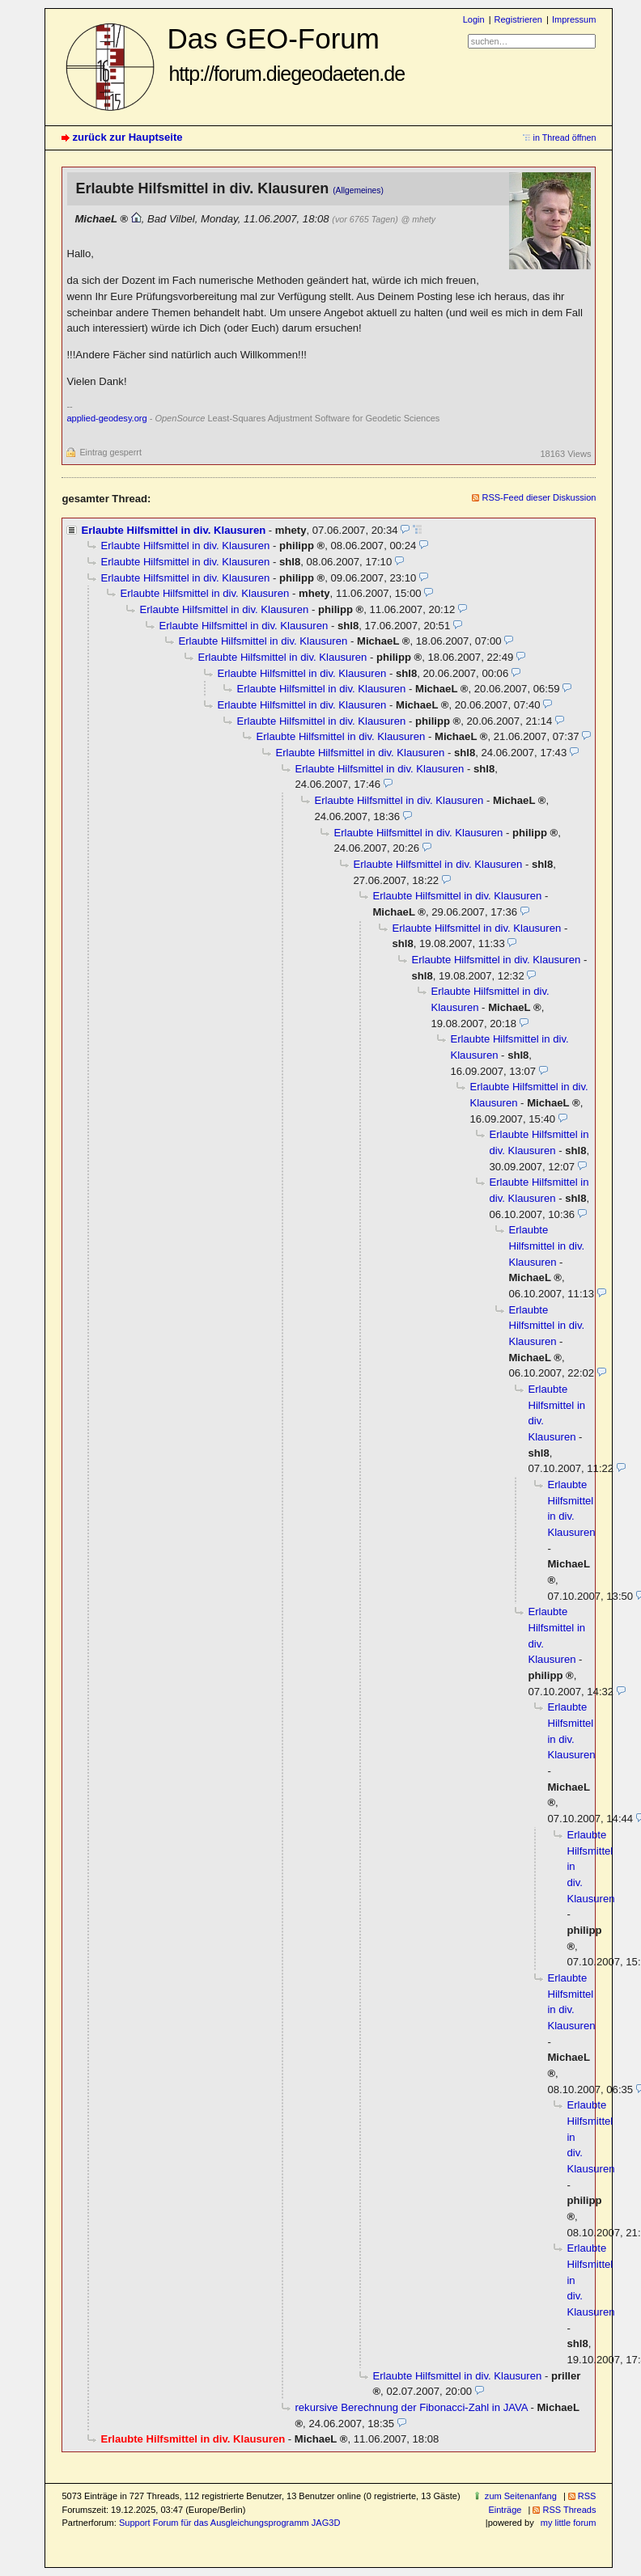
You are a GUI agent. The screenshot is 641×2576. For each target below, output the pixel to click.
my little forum (568, 2522)
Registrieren (518, 19)
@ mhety (418, 219)
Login (474, 19)
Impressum (574, 19)
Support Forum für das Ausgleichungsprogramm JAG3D (229, 2522)
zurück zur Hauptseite (127, 137)
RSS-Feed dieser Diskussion (539, 497)
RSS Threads (569, 2510)
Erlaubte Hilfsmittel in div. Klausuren (173, 530)
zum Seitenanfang (521, 2496)
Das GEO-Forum (286, 54)
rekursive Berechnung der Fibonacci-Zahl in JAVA (411, 2407)
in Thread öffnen (564, 137)
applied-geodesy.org (106, 418)
